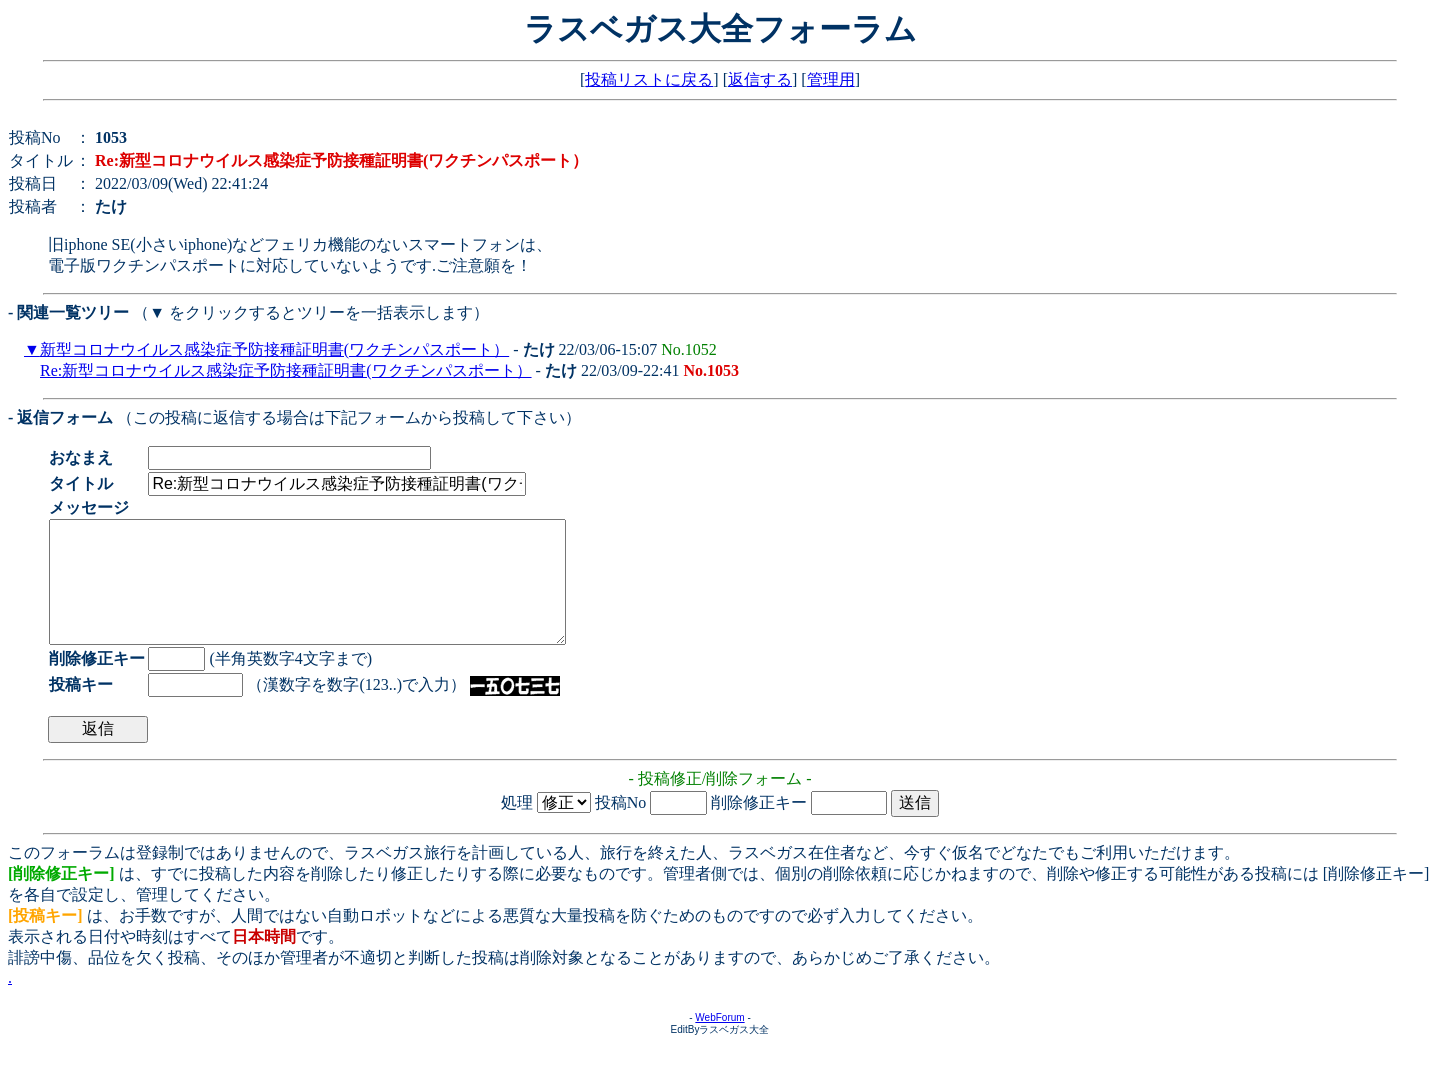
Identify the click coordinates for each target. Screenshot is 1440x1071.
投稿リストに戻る (649, 79)
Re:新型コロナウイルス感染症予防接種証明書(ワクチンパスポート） (286, 370)
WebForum (719, 1041)
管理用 (831, 79)
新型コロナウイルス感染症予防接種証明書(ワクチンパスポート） (274, 349)
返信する (760, 79)
